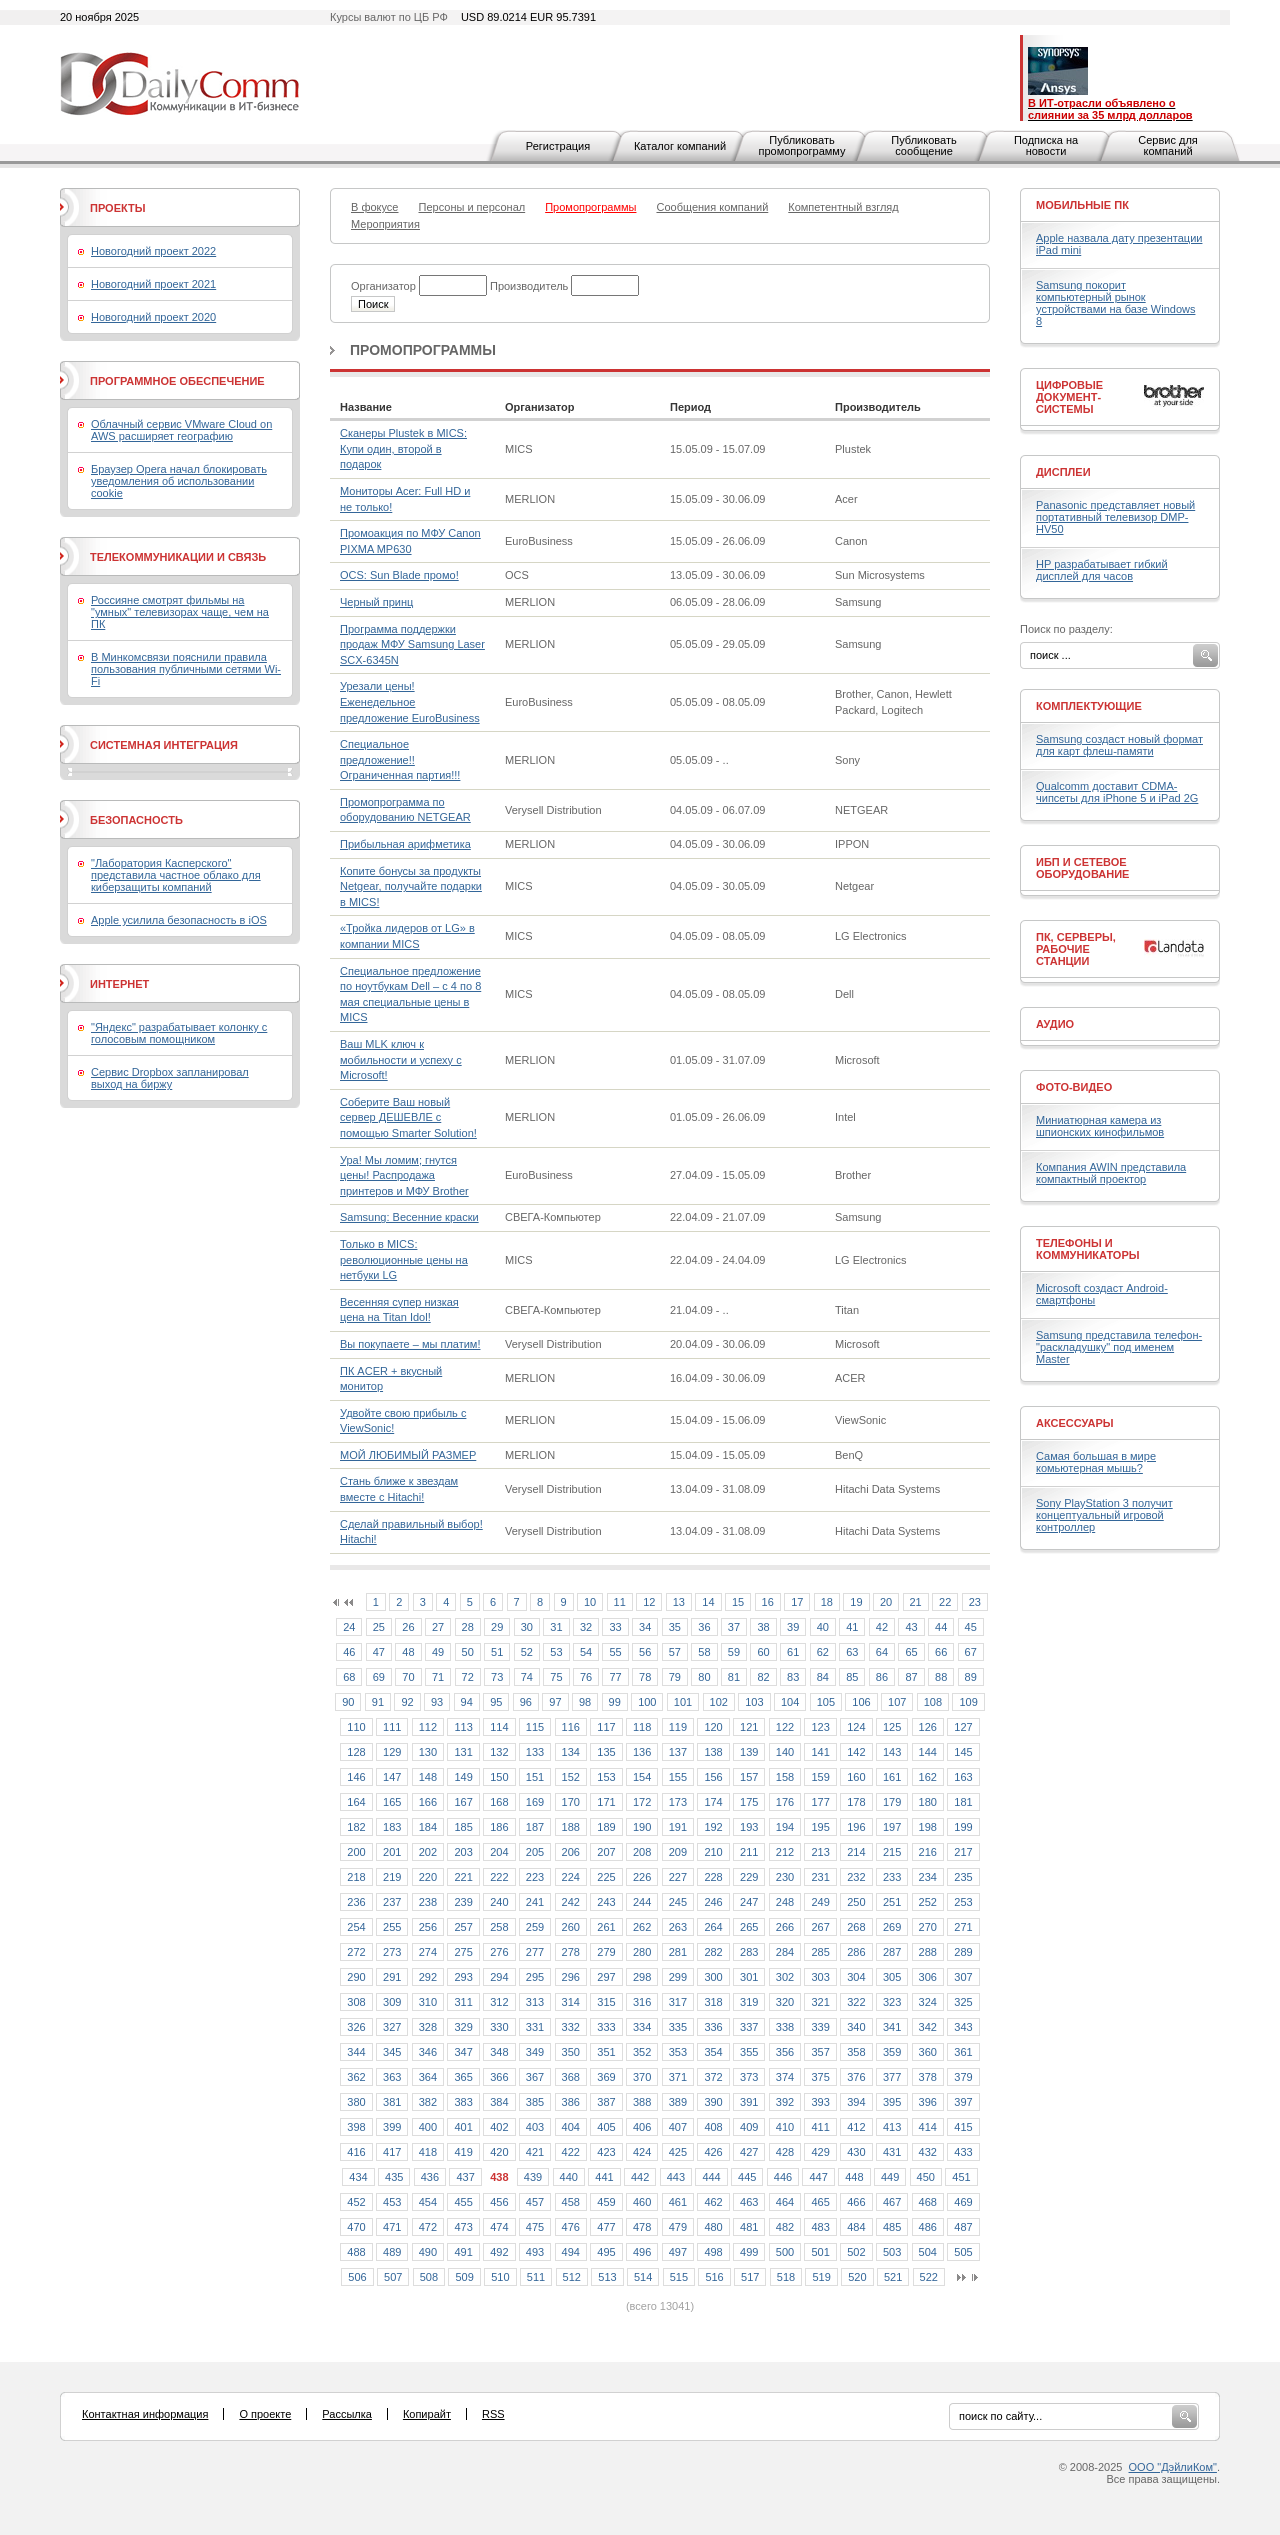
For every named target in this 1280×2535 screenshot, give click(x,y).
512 (572, 2277)
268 (856, 1927)
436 (430, 2177)
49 (438, 1652)
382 (428, 2102)
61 (793, 1652)
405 (606, 2127)
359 (892, 2052)
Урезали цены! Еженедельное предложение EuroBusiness (410, 701)
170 (571, 1802)
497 (678, 2252)
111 (392, 1727)
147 (392, 1777)
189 (606, 1827)
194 (785, 1827)
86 (882, 1677)
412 (856, 2127)
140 (785, 1752)
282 (713, 1952)
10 (590, 1602)
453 (392, 2202)
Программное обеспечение (177, 381)
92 (407, 1702)
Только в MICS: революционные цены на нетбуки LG (404, 1259)
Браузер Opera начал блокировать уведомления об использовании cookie (179, 481)
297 (606, 1977)
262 (642, 1927)
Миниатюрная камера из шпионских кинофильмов (1100, 1126)
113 (463, 1727)
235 (963, 1877)
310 (428, 2002)
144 (928, 1752)
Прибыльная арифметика (405, 844)
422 (571, 2152)
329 (463, 2027)
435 (394, 2177)
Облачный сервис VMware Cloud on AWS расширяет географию (181, 430)
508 (429, 2277)
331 (535, 2027)
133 (535, 1752)
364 (428, 2077)
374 (785, 2077)
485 (892, 2227)
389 (678, 2102)
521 (893, 2277)
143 (892, 1752)
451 (961, 2177)
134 (571, 1752)
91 (378, 1702)
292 (428, 1977)
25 (379, 1627)
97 (555, 1702)
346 (428, 2052)
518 (786, 2277)
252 (928, 1902)
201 (392, 1852)
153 (606, 1777)
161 (892, 1777)
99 (615, 1702)
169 (535, 1802)
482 (785, 2227)
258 (499, 1927)
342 (928, 2027)
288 (928, 1952)
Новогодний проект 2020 (153, 317)
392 (785, 2102)
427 (749, 2152)
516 (714, 2277)
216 (928, 1852)
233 (892, 1877)
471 (392, 2227)
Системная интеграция (164, 745)
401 (463, 2127)
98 (585, 1702)
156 (713, 1777)
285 (820, 1952)
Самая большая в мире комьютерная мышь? (1096, 1462)
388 (642, 2102)
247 (749, 1902)
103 (754, 1702)
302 (785, 1977)
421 (535, 2152)
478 (642, 2227)
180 (928, 1802)
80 (704, 1677)
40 (823, 1627)
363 (392, 2077)
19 (856, 1602)
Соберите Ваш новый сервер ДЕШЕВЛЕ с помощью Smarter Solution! (408, 1117)
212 (785, 1852)
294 (499, 1977)
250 (856, 1902)
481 (749, 2227)
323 (892, 2002)
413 (892, 2127)
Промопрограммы (423, 350)
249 (820, 1902)
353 (678, 2052)
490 (428, 2252)
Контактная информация (145, 2414)
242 (571, 1902)
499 (749, 2252)
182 (356, 1827)
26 (408, 1627)
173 (678, 1802)
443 (676, 2177)
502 (856, 2252)
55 (615, 1652)
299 (678, 1977)
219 (392, 1877)
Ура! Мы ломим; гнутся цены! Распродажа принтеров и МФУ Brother (404, 1175)
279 (606, 1952)
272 (356, 1952)
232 (856, 1877)
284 (785, 1952)
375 (820, 2077)
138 (713, 1752)
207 (606, 1852)
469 (963, 2202)
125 (892, 1727)
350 (571, 2052)
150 (499, 1777)
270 (928, 1927)
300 (713, 1977)
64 (882, 1652)
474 (499, 2227)
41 (852, 1627)
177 (820, 1802)
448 (854, 2177)
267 (820, 1927)
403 (535, 2127)
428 (785, 2152)
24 (349, 1627)
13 (679, 1602)
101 (683, 1702)
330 (499, 2027)
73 (497, 1677)
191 (678, 1827)
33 (615, 1627)
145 (963, 1752)
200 (356, 1852)
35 (675, 1627)
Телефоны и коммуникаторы (1088, 1249)
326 (356, 2027)
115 (535, 1727)
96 (526, 1702)
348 (499, 2052)
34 (645, 1627)
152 (571, 1777)
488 (356, 2252)
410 (785, 2127)
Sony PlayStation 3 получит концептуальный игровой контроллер (1104, 1515)
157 (749, 1777)
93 (437, 1702)
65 (911, 1652)
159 (820, 1777)
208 (642, 1852)
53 (556, 1652)
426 (713, 2152)
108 (933, 1702)
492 (499, 2252)
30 (527, 1627)
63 (852, 1652)
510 (500, 2277)
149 (463, 1777)
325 (963, 2002)
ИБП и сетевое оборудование (1082, 868)
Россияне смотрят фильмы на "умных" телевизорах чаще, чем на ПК (180, 612)
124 (856, 1727)
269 (892, 1927)
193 (749, 1827)
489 (392, 2252)
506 (357, 2277)
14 (708, 1602)
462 (713, 2202)
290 (356, 1977)
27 (438, 1627)
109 (968, 1702)
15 (738, 1602)
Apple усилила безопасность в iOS (179, 920)
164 (356, 1802)
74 (527, 1677)
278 (571, 1952)
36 (704, 1627)
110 (356, 1727)
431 (892, 2152)
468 (928, 2202)
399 (392, 2127)
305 (892, 1977)
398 (356, 2127)
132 (499, 1752)
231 (820, 1877)
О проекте (265, 2414)
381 (392, 2102)
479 (678, 2227)
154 (642, 1777)
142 (856, 1752)
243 (606, 1902)
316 (642, 2002)
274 (428, 1952)
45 (971, 1627)
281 (678, 1952)
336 (713, 2027)
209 (678, 1852)
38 (763, 1627)
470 (356, 2227)
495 (606, 2252)
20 (886, 1602)
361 (963, 2052)
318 (713, 2002)
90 (348, 1702)
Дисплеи (1063, 472)
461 (678, 2202)
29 (497, 1627)
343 (963, 2027)
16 (768, 1602)
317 (678, 2002)
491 (463, 2252)
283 (749, 1952)
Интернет (119, 984)
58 (704, 1652)
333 (606, 2027)
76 (586, 1677)
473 (463, 2227)
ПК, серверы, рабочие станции (1076, 949)
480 (713, 2227)
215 (892, 1852)
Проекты (117, 208)
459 (606, 2202)
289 (963, 1952)
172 (642, 1802)
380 (356, 2102)
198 (928, 1827)
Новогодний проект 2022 (153, 251)
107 (897, 1702)
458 (571, 2202)
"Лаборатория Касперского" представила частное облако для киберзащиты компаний (176, 875)
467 (892, 2202)
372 (713, 2077)
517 (750, 2277)
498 (713, 2252)
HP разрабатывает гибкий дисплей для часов (1102, 570)
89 (971, 1677)
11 (620, 1602)
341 (892, 2027)
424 (642, 2152)
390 (713, 2102)
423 (606, 2152)
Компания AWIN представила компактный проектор (1111, 1173)
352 (642, 2052)
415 (963, 2127)
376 (856, 2077)
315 (606, 2002)
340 (856, 2027)
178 (856, 1802)
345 (392, 2052)
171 (606, 1802)
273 (392, 1952)
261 (606, 1927)
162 (928, 1777)
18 (827, 1602)
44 (941, 1627)
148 (428, 1777)
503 (892, 2252)
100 (647, 1702)
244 (642, 1902)
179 (892, 1802)
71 (438, 1677)
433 (963, 2152)
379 (963, 2077)
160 (856, 1777)
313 (535, 2002)
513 (607, 2277)
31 (556, 1627)
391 (749, 2102)
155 (678, 1777)
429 (820, 2152)
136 (642, 1752)
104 (790, 1702)
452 (356, 2202)
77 (615, 1677)
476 (571, 2227)
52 (527, 1652)
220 (428, 1877)
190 (642, 1827)
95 (496, 1702)
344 (356, 2052)
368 (571, 2077)
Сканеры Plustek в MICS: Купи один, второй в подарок (403, 448)
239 (463, 1902)
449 (890, 2177)
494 (571, 2252)
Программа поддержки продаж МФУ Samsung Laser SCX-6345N (412, 644)
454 (428, 2202)
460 (642, 2202)
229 (749, 1877)
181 (963, 1802)
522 (929, 2277)
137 (678, 1752)
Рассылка (347, 2414)
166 (428, 1802)
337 (749, 2027)
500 (785, 2252)
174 (713, 1802)
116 (571, 1727)
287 (892, 1952)
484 (856, 2227)
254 (356, 1927)
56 (645, 1652)
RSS (493, 2414)
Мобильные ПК (1082, 205)
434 (358, 2177)
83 (793, 1677)
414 (928, 2127)
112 (428, 1727)
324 (928, 2002)
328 (428, 2027)
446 (783, 2177)
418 (428, 2152)
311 (463, 2002)
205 (535, 1852)
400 (428, 2127)
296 (571, 1977)
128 (356, 1752)
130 (428, 1752)
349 (535, 2052)
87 (911, 1677)
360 (928, 2052)
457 (535, 2202)
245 (678, 1902)
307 (963, 1977)
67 (971, 1652)
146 (356, 1777)
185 (463, 1827)
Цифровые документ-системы (1069, 397)
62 (823, 1652)
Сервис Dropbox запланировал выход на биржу (170, 1078)
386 (571, 2102)
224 (571, 1877)
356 (785, 2052)
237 (392, 1902)
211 (749, 1852)
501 (820, 2252)
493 (535, 2252)
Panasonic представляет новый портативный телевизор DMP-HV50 (1115, 517)
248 (785, 1902)
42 (882, 1627)
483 (820, 2227)
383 (463, 2102)
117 (606, 1727)
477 (606, 2227)
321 (820, 2002)
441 (604, 2177)
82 (763, 1677)
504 (928, 2252)
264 (713, 1927)
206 (571, 1852)
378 (928, 2077)
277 (535, 1952)
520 (857, 2277)
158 (785, 1777)
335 (678, 2027)
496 (642, 2252)
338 (785, 2027)
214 (856, 1852)
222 (499, 1877)
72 (468, 1677)
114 (499, 1727)
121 (749, 1727)
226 (642, 1877)
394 (856, 2102)
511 (536, 2277)
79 (675, 1677)
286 (856, 1952)
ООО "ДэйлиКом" (1173, 2467)
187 (535, 1827)
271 (963, 1927)
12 (649, 1602)
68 (349, 1677)
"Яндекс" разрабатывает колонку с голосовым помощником (179, 1033)
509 (464, 2277)
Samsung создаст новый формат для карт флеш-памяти (1119, 745)
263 (678, 1927)
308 (356, 2002)
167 (463, 1802)
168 (499, 1802)
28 (468, 1627)
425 (678, 2152)
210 (713, 1852)
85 (852, 1677)
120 (713, 1727)
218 (356, 1877)
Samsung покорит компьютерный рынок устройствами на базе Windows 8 (1115, 303)
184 (428, 1827)
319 (749, 2002)
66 (941, 1652)
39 (793, 1627)
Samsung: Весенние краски (409, 1217)
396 (928, 2102)
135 (606, 1752)
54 (586, 1652)
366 (499, 2077)
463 (749, 2202)
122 (785, 1727)
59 (734, 1652)
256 (428, 1927)
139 (749, 1752)
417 (392, 2152)
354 (713, 2052)
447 (818, 2177)
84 (823, 1677)
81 (734, 1677)
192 (713, 1827)
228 (713, 1877)
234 (928, 1877)
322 (856, 2002)
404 (571, 2127)
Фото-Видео (1074, 1087)
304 (856, 1977)
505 (963, 2252)
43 (911, 1627)
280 (642, 1952)
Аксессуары (1075, 1423)
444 (711, 2177)
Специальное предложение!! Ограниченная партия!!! (400, 759)
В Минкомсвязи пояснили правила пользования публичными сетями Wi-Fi (186, 669)
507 (393, 2277)
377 (892, 2077)
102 (719, 1702)
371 (678, 2077)
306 (928, 1977)
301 (749, 1977)
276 (499, 1952)
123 (820, 1727)
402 (499, 2127)
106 (861, 1702)
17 (797, 1602)
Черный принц (376, 602)
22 (945, 1602)
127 (963, 1727)
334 (642, 2027)
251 (892, 1902)
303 (820, 1977)
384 (499, 2102)
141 (820, 1752)
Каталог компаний (680, 146)
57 (675, 1652)
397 (963, 2102)
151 (535, 1777)
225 (606, 1877)
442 (640, 2177)
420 (499, 2152)
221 (463, 1877)
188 (571, 1827)
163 (963, 1777)
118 (642, 1727)
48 (408, 1652)
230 (785, 1877)
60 (763, 1652)
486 (928, 2227)
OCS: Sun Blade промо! (399, 575)
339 (820, 2027)
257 (463, 1927)
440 (569, 2177)
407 (678, 2127)
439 (533, 2177)
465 (820, 2202)
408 (713, 2127)
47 (379, 1652)
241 (535, 1902)
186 (499, 1827)
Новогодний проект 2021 (153, 284)
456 (499, 2202)
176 (785, 1802)
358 (856, 2052)
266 (785, 1927)
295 (535, 1977)
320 (785, 2002)
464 (785, 2202)
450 (926, 2177)
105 (826, 1702)
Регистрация (558, 146)
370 (642, 2077)
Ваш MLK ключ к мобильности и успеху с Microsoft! (401, 1059)
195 (820, 1827)
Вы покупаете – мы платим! (410, 1344)
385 (535, 2102)
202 (428, 1852)
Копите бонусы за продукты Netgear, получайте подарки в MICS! (411, 886)
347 (463, 2052)
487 (963, 2227)
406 (642, 2127)
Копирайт (427, 2414)
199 (963, 1827)
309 (392, 2002)
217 (963, 1852)
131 (463, 1752)
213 (820, 1852)
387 (606, 2102)
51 (497, 1652)
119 (678, 1727)
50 (468, 1652)
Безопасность (136, 820)
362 (356, 2077)
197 (892, 1827)
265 (749, 1927)
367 (535, 2077)
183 (392, 1827)
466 (856, 2202)
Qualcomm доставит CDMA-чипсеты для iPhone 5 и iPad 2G (1117, 792)
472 (428, 2227)
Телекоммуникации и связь (178, 557)
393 (820, 2102)
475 (535, 2227)
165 (392, 1802)
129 (392, 1752)
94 (467, 1702)
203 (463, 1852)
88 (941, 1677)
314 (571, 2002)
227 (678, 1877)
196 (856, 1827)
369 (606, 2077)
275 (463, 1952)
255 (392, 1927)
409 (749, 2127)
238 (428, 1902)
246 (713, 1902)
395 (892, 2102)
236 (356, 1902)
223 (535, 1877)
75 (556, 1677)
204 (499, 1852)
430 (856, 2152)
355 (749, 2052)
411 (820, 2127)
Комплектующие (1089, 706)
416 (356, 2152)
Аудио (1055, 1024)
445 (747, 2177)
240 (499, 1902)
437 (465, 2177)
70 (408, 1677)
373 (749, 2077)
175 (749, 1802)
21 (916, 1602)
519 (821, 2277)
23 (975, 1602)
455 (463, 2202)
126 (928, 1727)
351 (606, 2052)
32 (586, 1627)
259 (535, 1927)
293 (463, 1977)
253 (963, 1902)
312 (499, 2002)
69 (379, 1677)
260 (571, 1927)
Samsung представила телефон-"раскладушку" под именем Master (1119, 1347)
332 (571, 2027)
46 (349, 1652)
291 (392, 1977)
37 (734, 1627)
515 (679, 2277)
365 (463, 2077)
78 (645, 1677)
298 (642, 1977)
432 (928, 2152)
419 (463, 2152)
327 (392, 2027)
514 (643, 2277)
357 (820, 2052)
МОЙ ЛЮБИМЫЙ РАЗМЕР (408, 1455)
